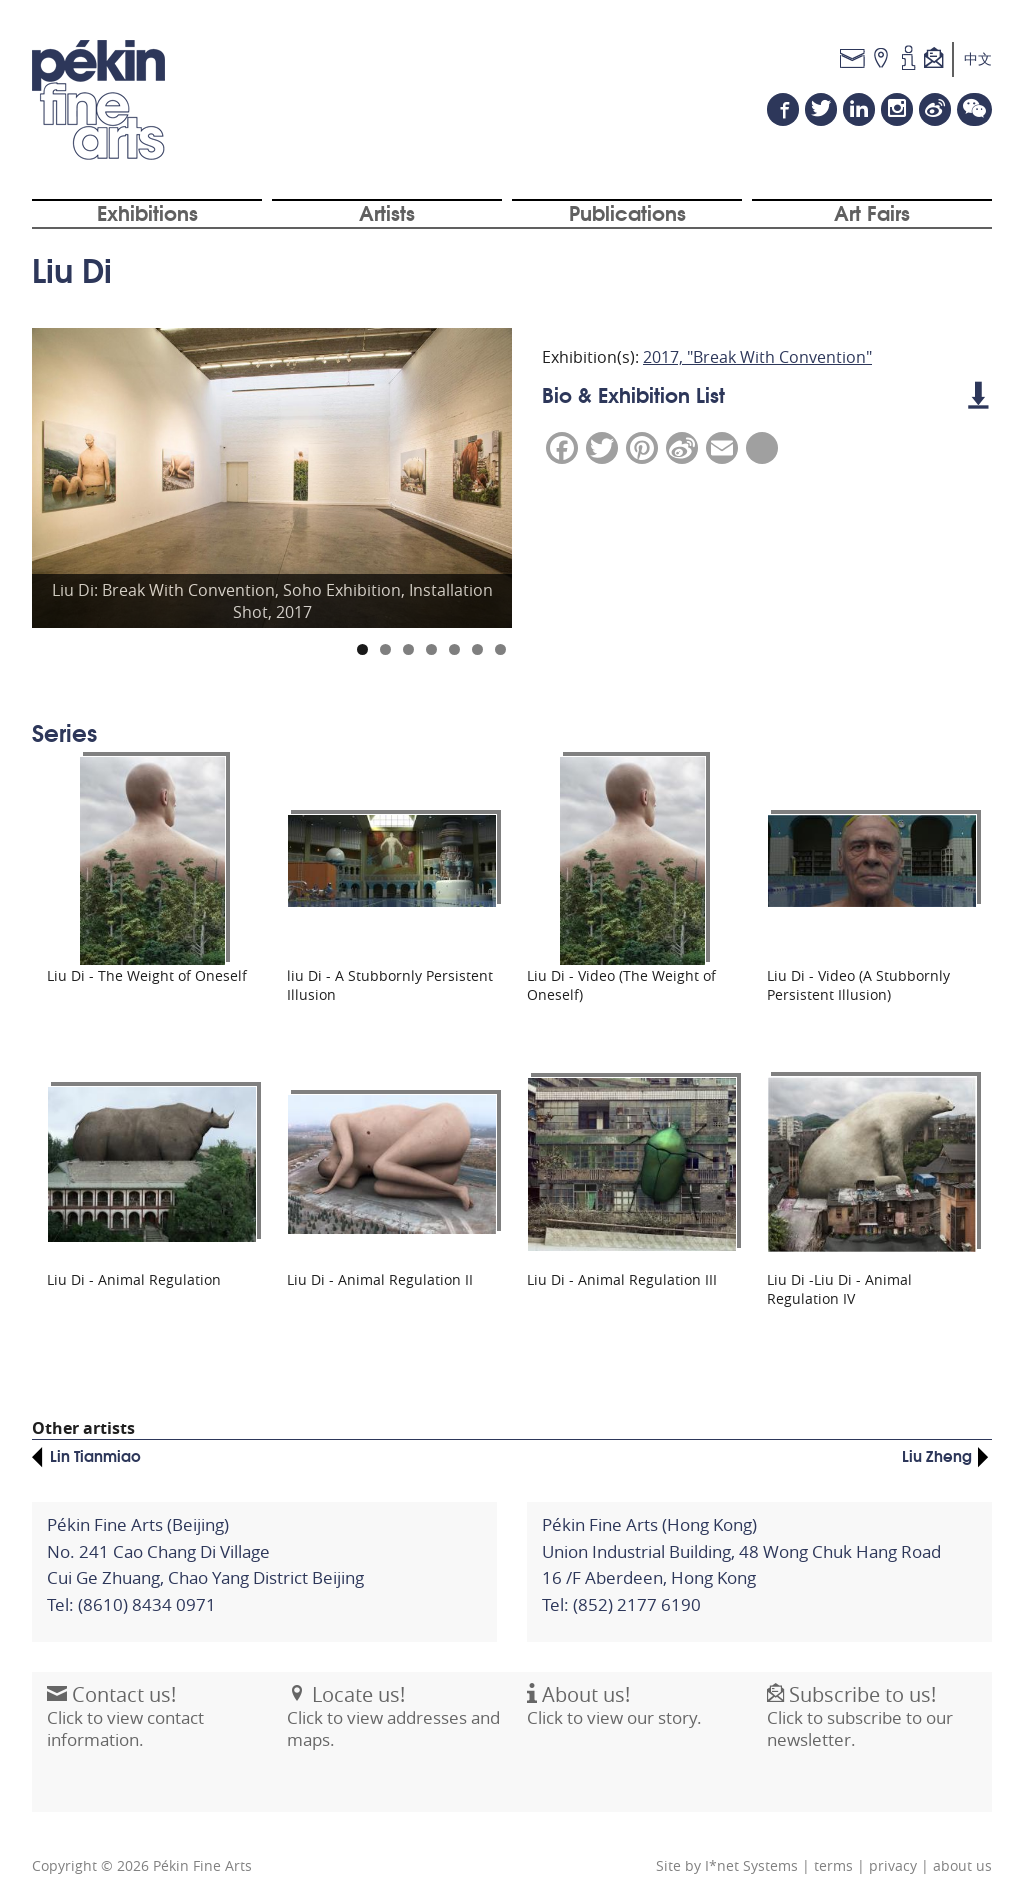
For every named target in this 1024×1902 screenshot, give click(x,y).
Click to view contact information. (125, 1726)
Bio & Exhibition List (765, 395)
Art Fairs (872, 213)
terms (833, 1865)
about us (962, 1865)
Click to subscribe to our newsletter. (860, 1726)
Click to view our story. (614, 1715)
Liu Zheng (937, 1454)
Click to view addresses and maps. (393, 1726)
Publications (627, 213)
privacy (893, 1865)
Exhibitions (147, 213)
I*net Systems (751, 1865)
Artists (387, 213)
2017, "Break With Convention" (757, 358)
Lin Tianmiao (95, 1454)
